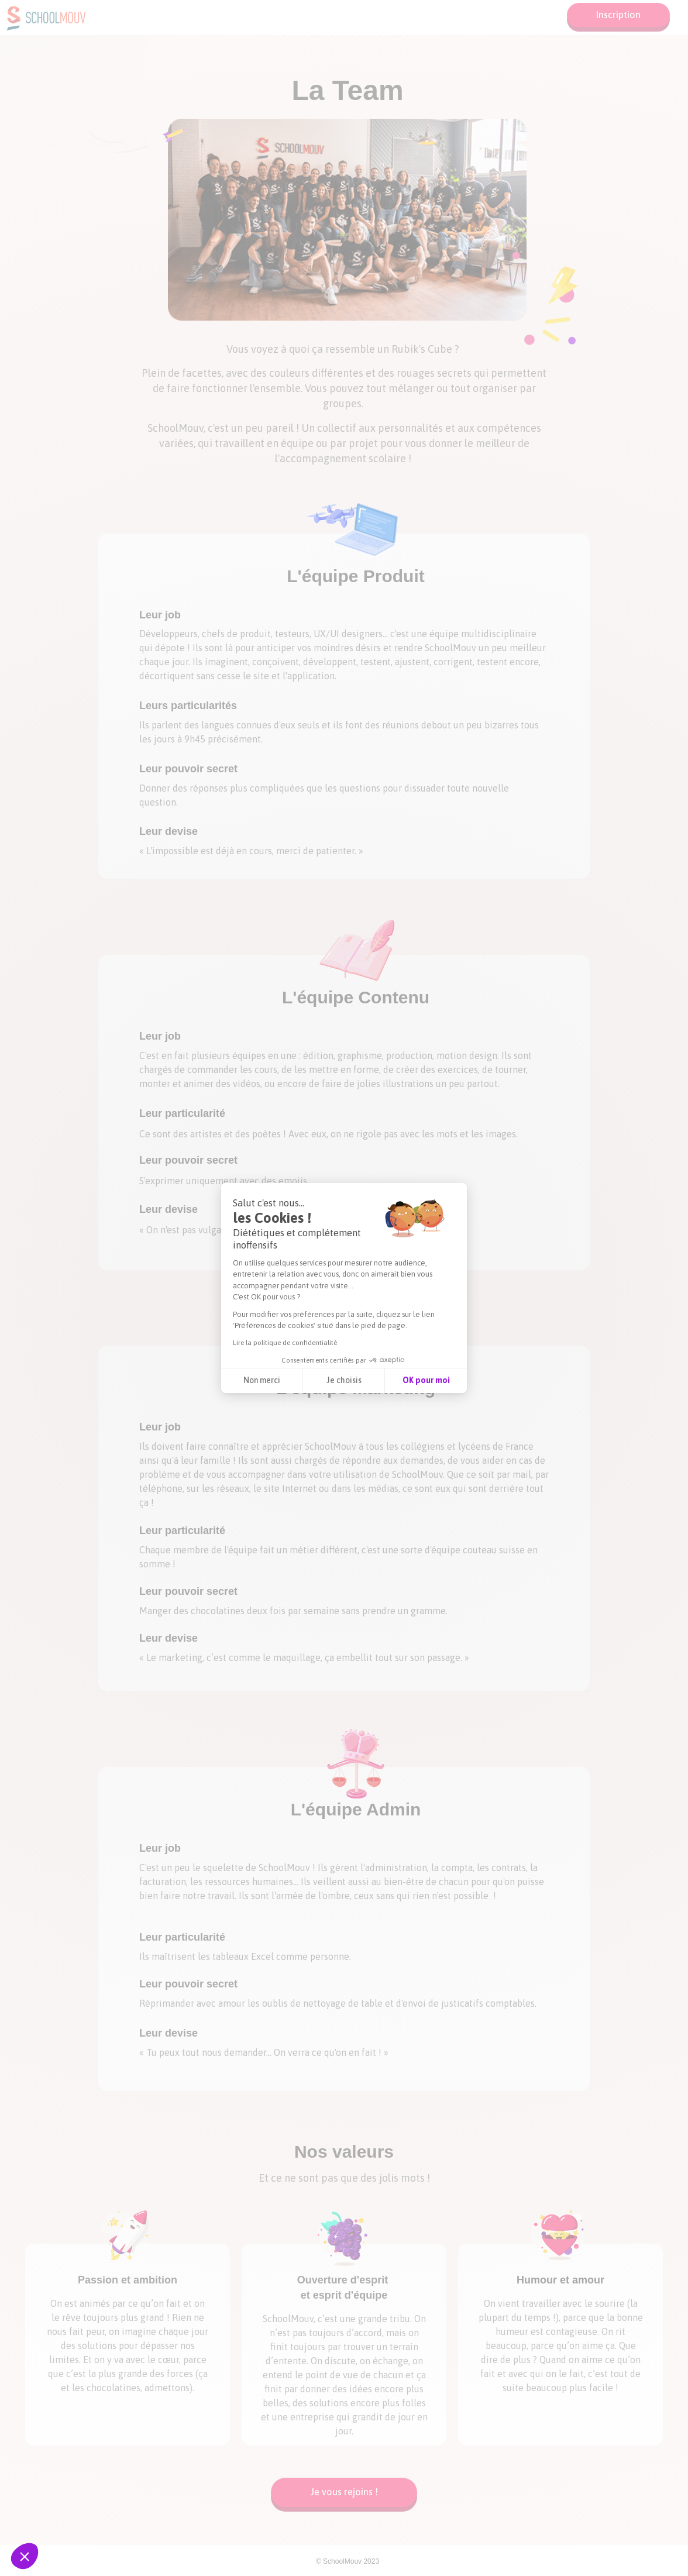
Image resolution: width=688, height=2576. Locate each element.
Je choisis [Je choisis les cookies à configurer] (344, 1380)
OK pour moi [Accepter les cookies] (426, 1380)
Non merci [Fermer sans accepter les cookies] (261, 1380)
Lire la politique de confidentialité (285, 1343)
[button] (25, 2556)
